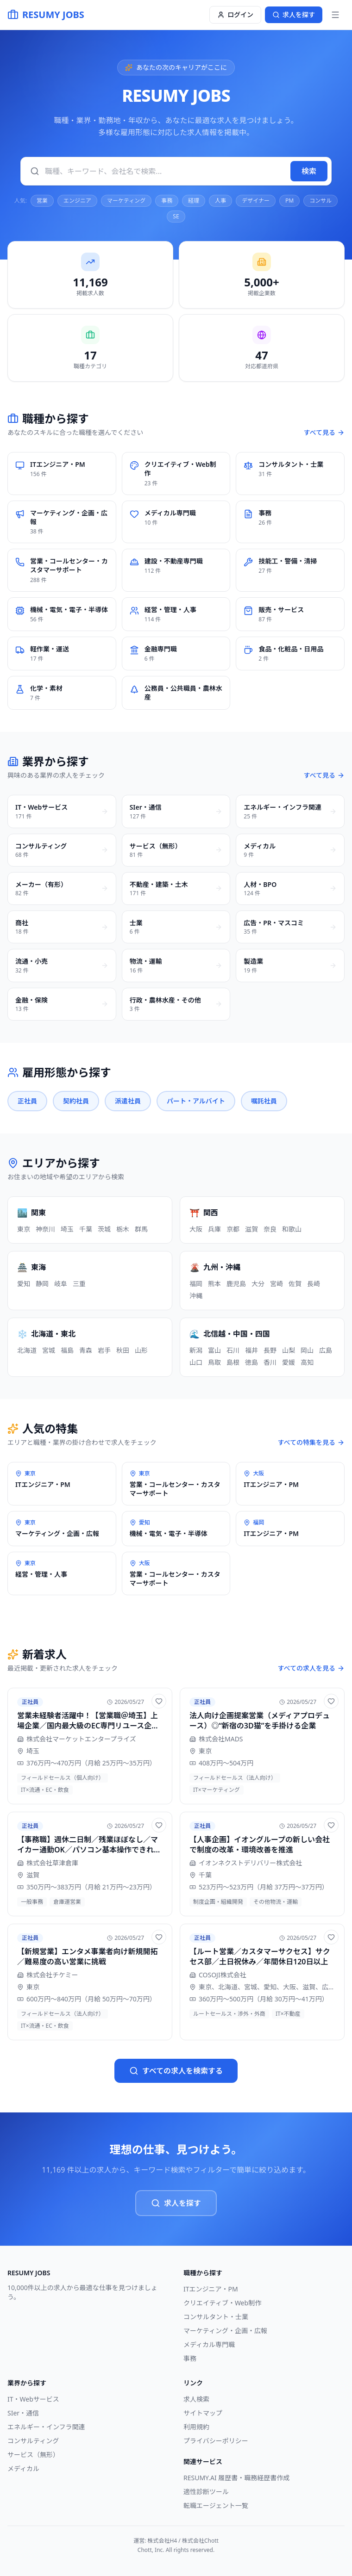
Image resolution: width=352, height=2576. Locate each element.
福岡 (195, 1283)
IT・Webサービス (33, 2399)
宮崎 (276, 1283)
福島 (67, 1350)
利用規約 (196, 2426)
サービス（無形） (33, 2454)
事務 (166, 200)
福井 (251, 1350)
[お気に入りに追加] (158, 1701)
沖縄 (195, 1295)
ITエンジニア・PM (210, 2289)
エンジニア (77, 200)
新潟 (195, 1350)
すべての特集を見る (311, 1442)
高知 (307, 1362)
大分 (257, 1283)
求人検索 (196, 2399)
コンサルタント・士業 (215, 2316)
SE (176, 216)
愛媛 (288, 1362)
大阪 (195, 1229)
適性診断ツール (206, 2491)
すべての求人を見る (311, 1668)
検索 (309, 171)
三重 (79, 1283)
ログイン (235, 14)
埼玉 (67, 1229)
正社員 (27, 1100)
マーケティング (126, 200)
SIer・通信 (23, 2413)
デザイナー (256, 200)
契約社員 (76, 1100)
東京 (23, 1229)
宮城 (48, 1350)
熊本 (214, 1283)
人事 (220, 200)
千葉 (85, 1229)
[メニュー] (335, 15)
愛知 (23, 1283)
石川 (232, 1350)
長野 (270, 1350)
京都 (232, 1229)
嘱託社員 (264, 1100)
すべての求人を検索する (176, 2071)
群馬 (141, 1229)
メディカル (23, 2468)
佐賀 (295, 1283)
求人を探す (176, 2203)
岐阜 (60, 1283)
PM (289, 200)
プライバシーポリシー (215, 2440)
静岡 (42, 1283)
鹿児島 (236, 1283)
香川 (270, 1362)
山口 (195, 1362)
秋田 (122, 1350)
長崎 (313, 1283)
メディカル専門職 (209, 2344)
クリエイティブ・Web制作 (222, 2302)
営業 (42, 200)
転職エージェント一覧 (215, 2505)
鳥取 (214, 1362)
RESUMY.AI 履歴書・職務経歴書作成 (236, 2477)
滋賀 (251, 1229)
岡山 (307, 1350)
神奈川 (45, 1229)
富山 (214, 1350)
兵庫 (214, 1229)
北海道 (27, 1350)
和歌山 (292, 1229)
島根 (232, 1362)
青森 (85, 1350)
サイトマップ (202, 2413)
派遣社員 (128, 1100)
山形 (141, 1350)
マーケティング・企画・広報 (225, 2330)
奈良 (270, 1229)
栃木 (122, 1229)
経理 (193, 200)
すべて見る (324, 432)
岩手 (104, 1350)
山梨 (288, 1350)
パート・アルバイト (196, 1100)
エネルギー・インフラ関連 (46, 2426)
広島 (325, 1350)
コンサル (320, 200)
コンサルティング (33, 2440)
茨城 (104, 1229)
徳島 (251, 1362)
